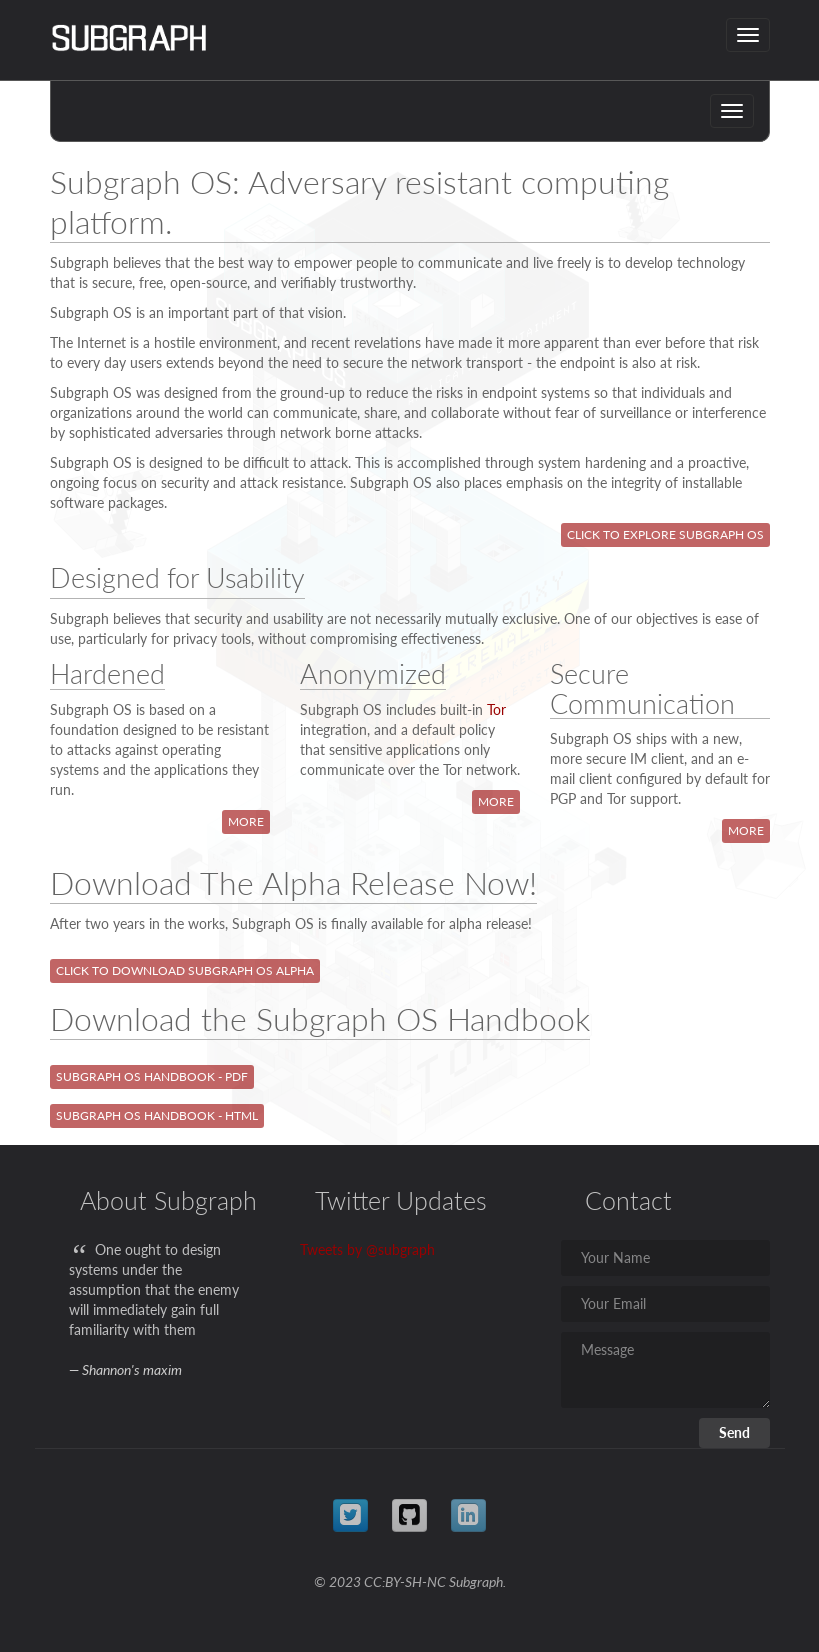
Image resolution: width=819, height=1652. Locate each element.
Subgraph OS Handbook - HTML (157, 1115)
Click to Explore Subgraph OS (665, 534)
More (246, 821)
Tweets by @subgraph (367, 1249)
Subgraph (476, 1581)
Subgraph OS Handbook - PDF (152, 1076)
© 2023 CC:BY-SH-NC (380, 1581)
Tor (496, 709)
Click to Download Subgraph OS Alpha (185, 970)
